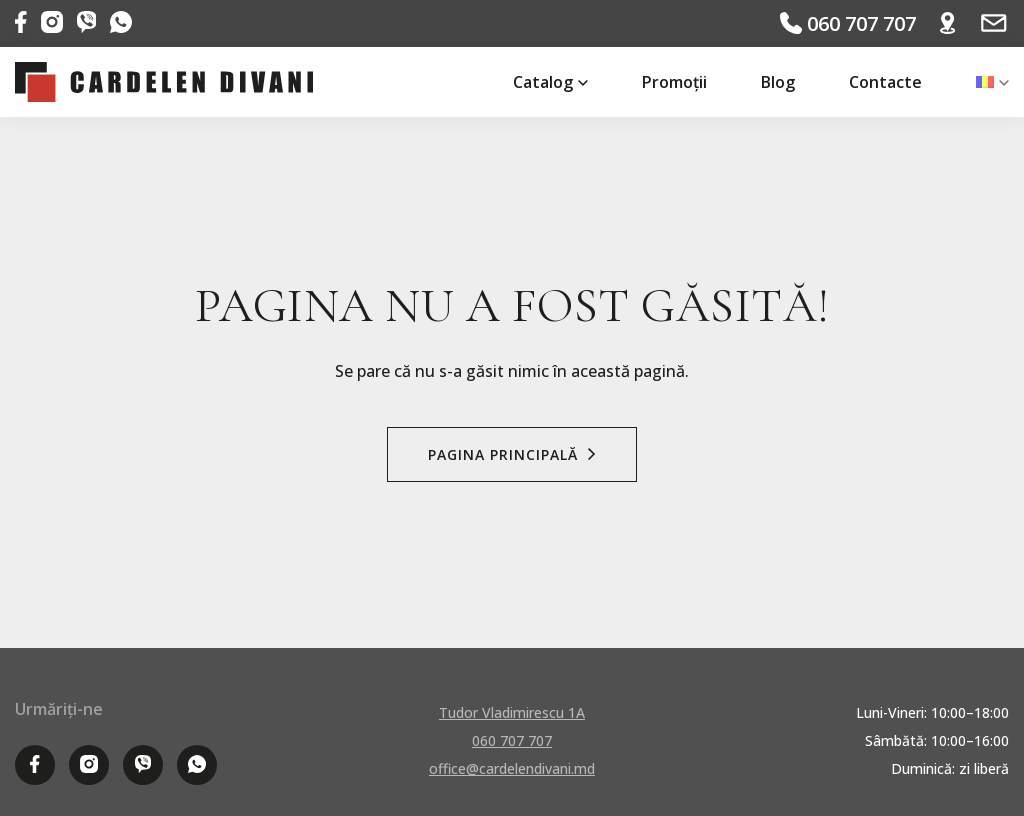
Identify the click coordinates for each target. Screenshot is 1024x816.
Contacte (885, 82)
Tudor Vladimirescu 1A (512, 712)
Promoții (674, 82)
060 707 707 (848, 23)
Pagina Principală (511, 454)
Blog (778, 82)
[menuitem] (985, 82)
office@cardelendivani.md (512, 768)
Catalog (543, 82)
